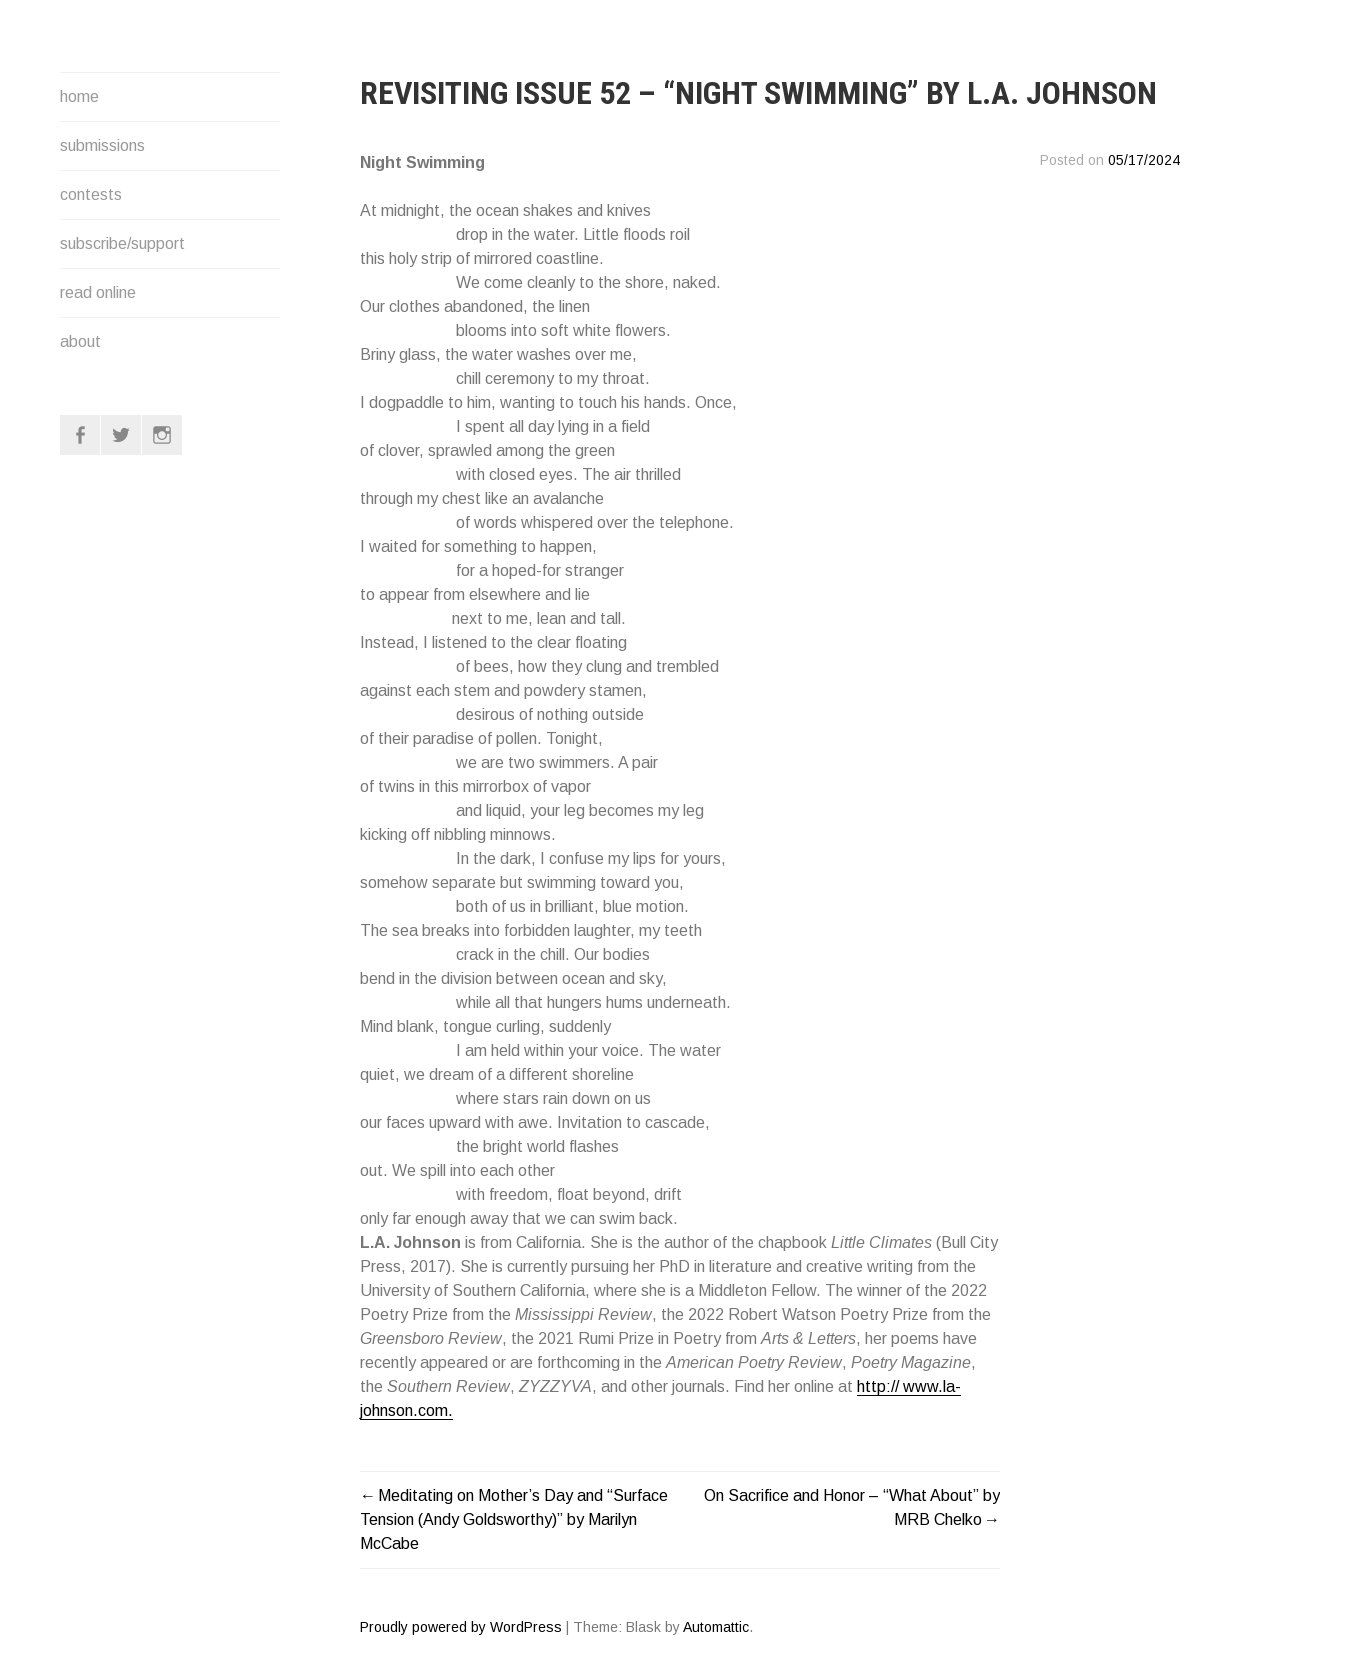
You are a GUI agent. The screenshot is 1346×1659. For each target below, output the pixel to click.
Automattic (716, 1627)
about (80, 341)
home (79, 96)
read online (98, 292)
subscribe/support (122, 243)
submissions (102, 145)
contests (91, 194)
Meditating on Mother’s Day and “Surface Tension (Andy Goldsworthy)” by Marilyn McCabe (514, 1519)
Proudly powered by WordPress (461, 1627)
